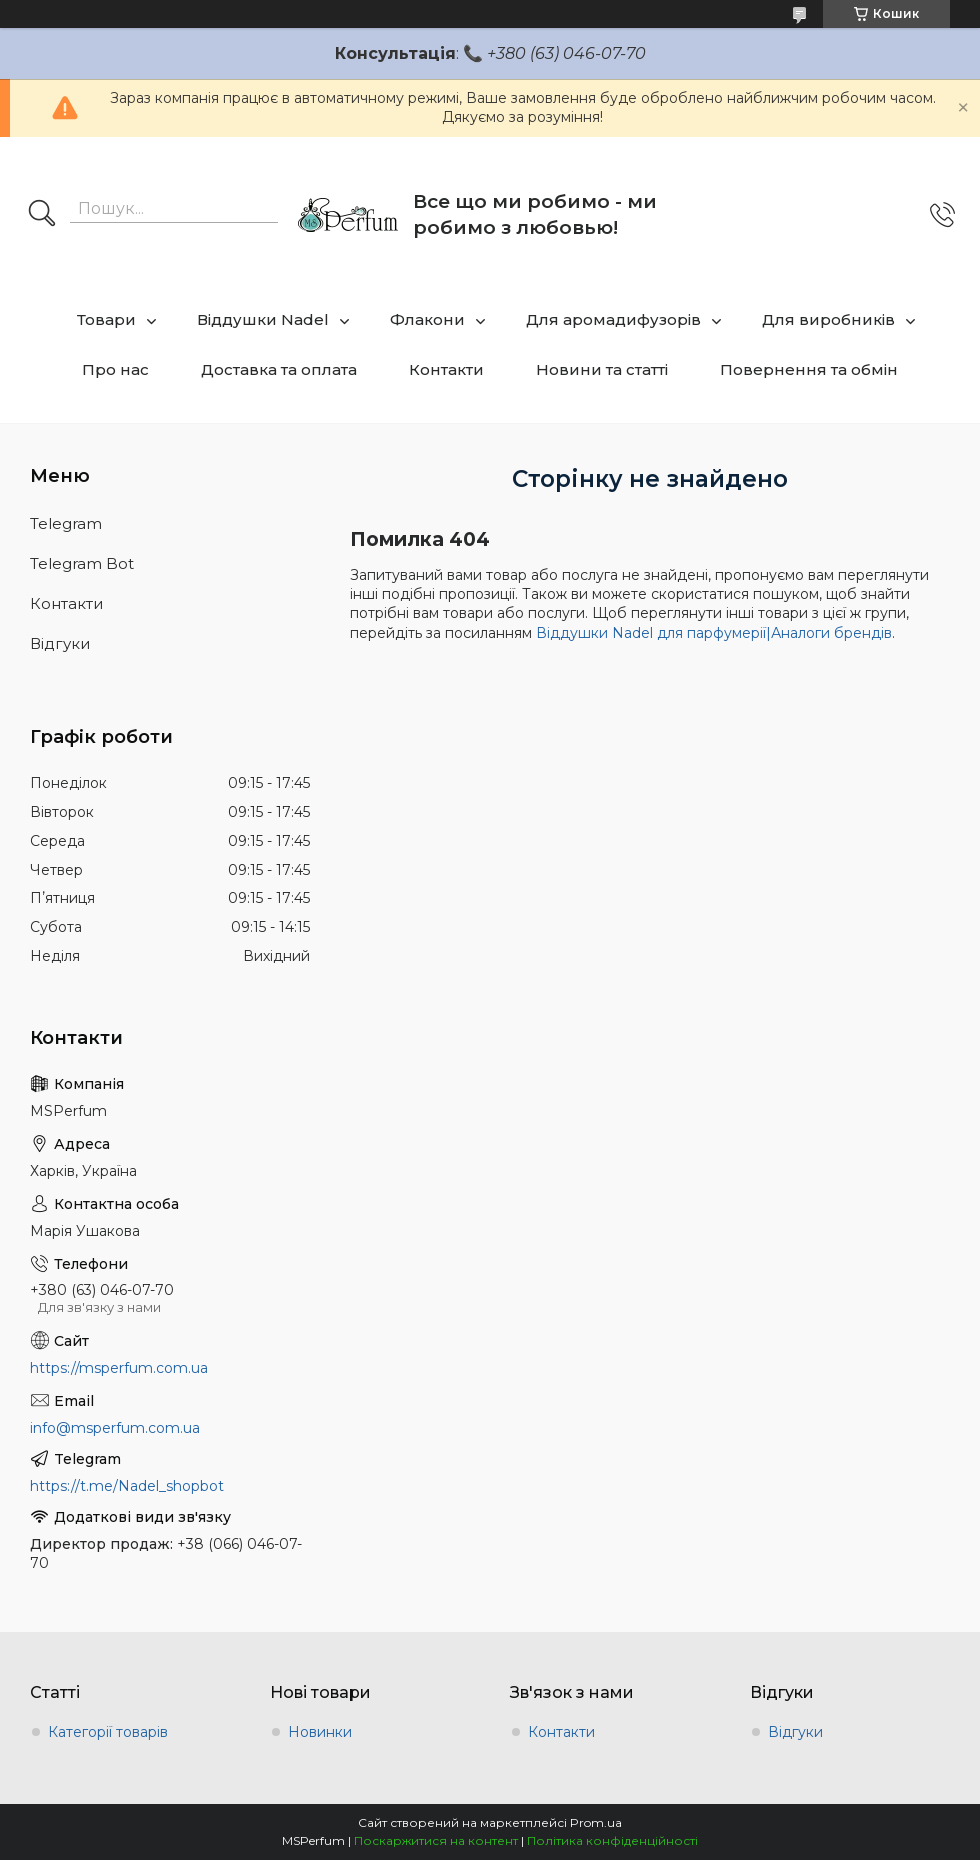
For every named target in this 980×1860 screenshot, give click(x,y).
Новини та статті (602, 369)
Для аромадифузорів (613, 319)
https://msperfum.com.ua (119, 1368)
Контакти (446, 369)
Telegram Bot (82, 563)
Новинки (320, 1732)
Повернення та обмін (809, 369)
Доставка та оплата (279, 369)
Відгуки (60, 643)
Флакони (427, 319)
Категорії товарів (108, 1732)
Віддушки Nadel (263, 319)
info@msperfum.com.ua (115, 1428)
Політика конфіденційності (612, 1840)
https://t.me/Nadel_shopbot (127, 1486)
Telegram (66, 523)
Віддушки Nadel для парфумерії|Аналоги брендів (714, 633)
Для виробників (828, 319)
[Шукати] (42, 215)
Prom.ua (596, 1822)
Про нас (115, 369)
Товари (106, 319)
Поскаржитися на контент (436, 1840)
